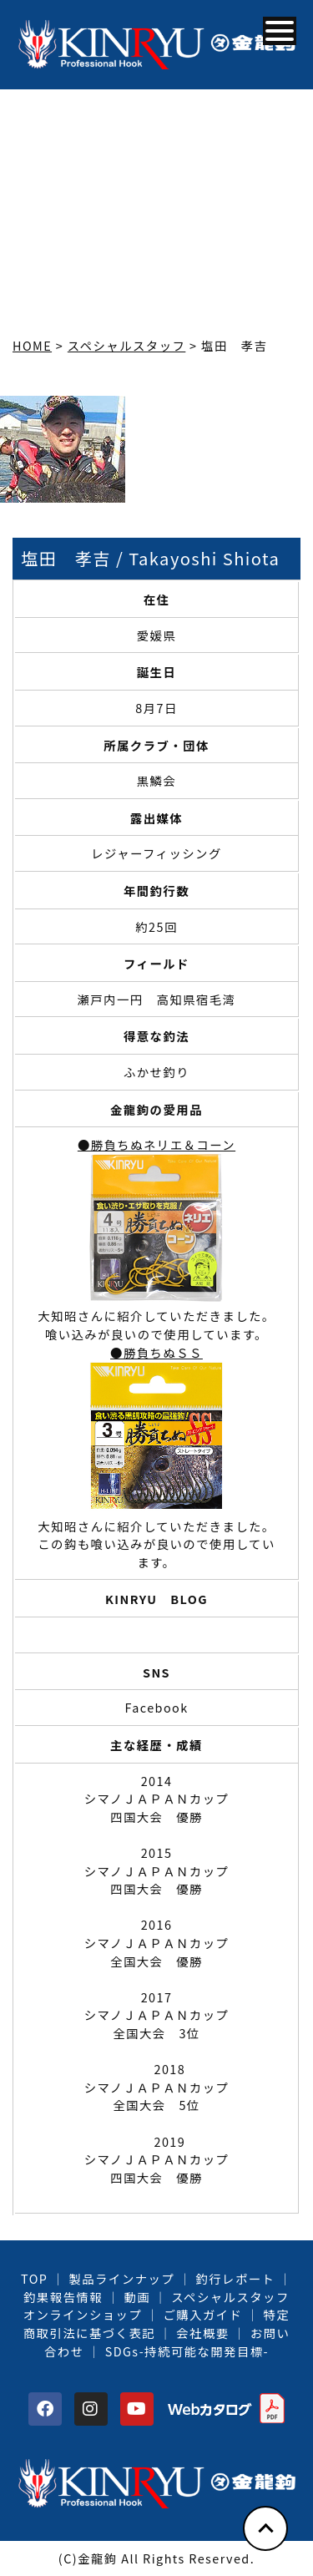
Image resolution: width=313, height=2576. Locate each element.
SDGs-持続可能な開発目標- (187, 2351)
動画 (137, 2296)
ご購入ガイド (202, 2314)
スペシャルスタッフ (230, 2296)
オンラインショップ (82, 2314)
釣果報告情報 (63, 2296)
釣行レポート (235, 2278)
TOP (34, 2278)
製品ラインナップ (122, 2278)
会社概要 (202, 2332)
